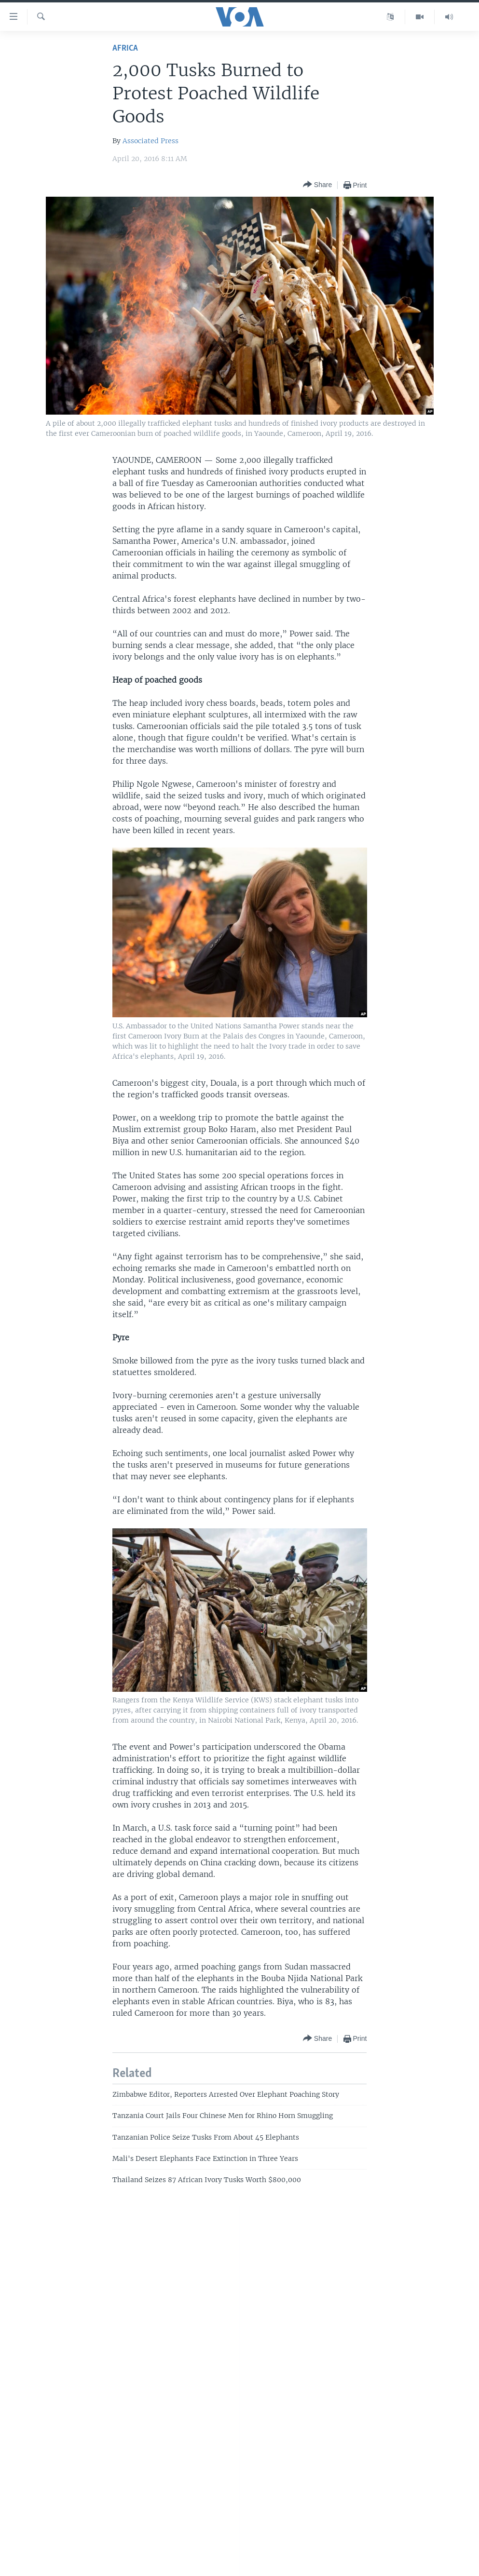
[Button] (317, 185)
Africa (125, 48)
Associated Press (150, 140)
